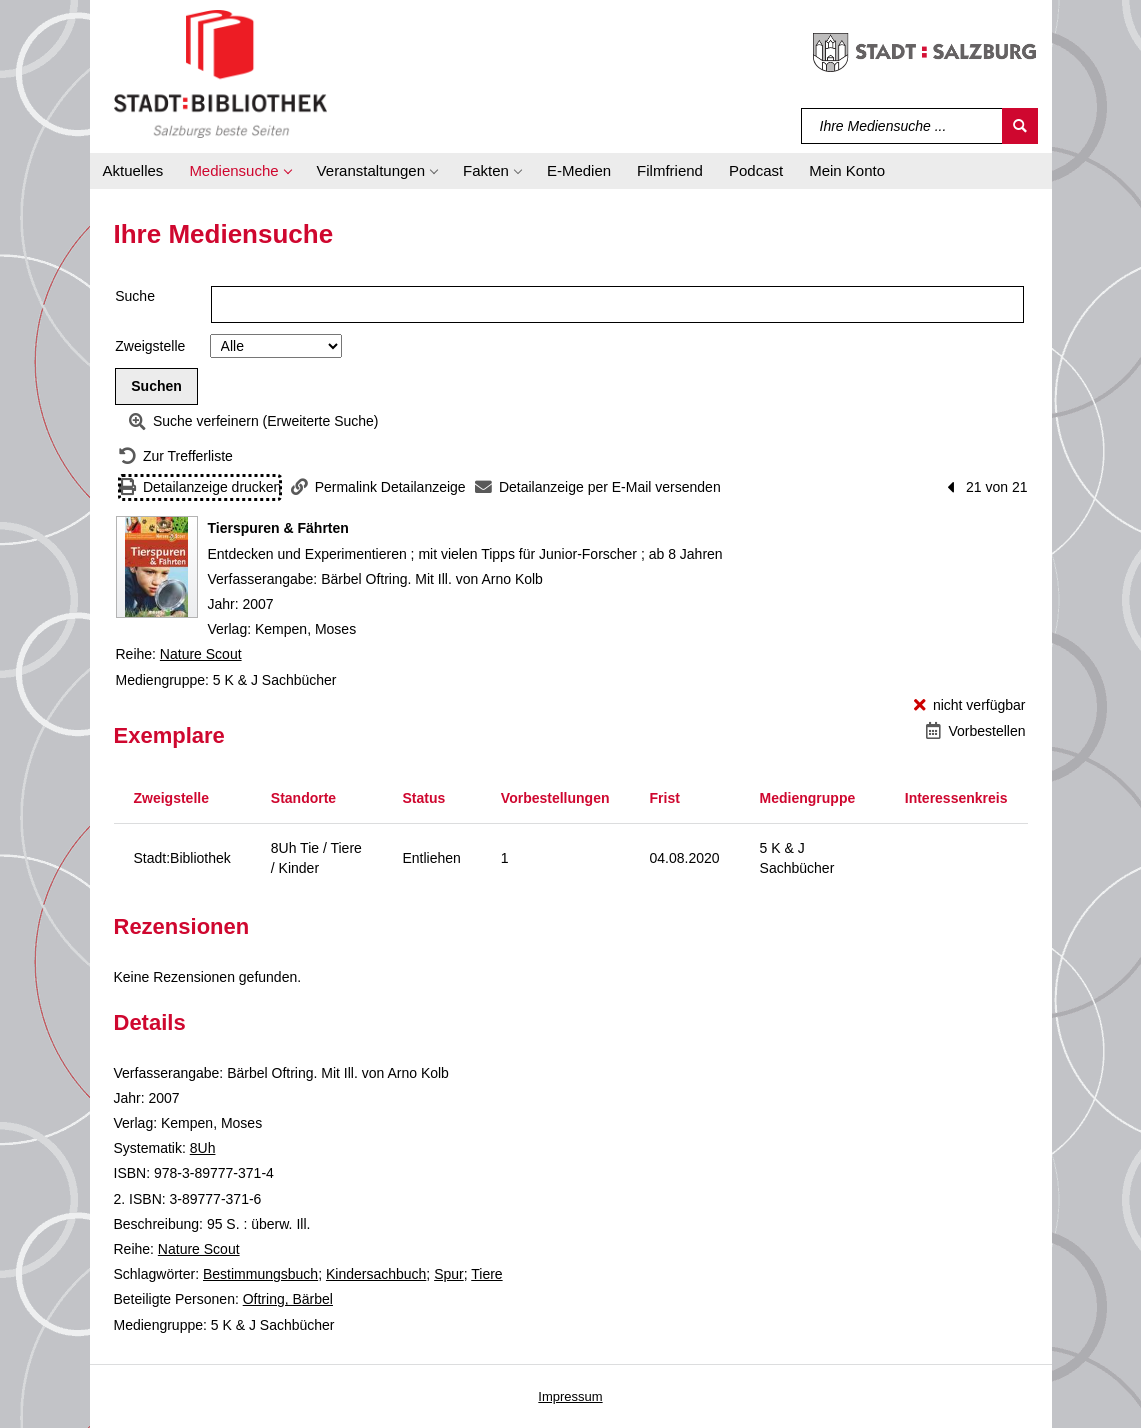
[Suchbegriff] (902, 126)
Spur (449, 1274)
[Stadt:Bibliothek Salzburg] (220, 73)
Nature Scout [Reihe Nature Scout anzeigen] (201, 654)
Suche (135, 296)
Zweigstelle (150, 346)
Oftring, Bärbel (288, 1299)
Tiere (486, 1274)
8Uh (203, 1148)
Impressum (570, 1396)
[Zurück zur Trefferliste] (176, 456)
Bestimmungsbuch (260, 1274)
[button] (239, 171)
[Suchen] (1020, 126)
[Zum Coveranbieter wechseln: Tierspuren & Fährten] (157, 567)
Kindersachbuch (376, 1274)
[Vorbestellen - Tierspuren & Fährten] (975, 731)
